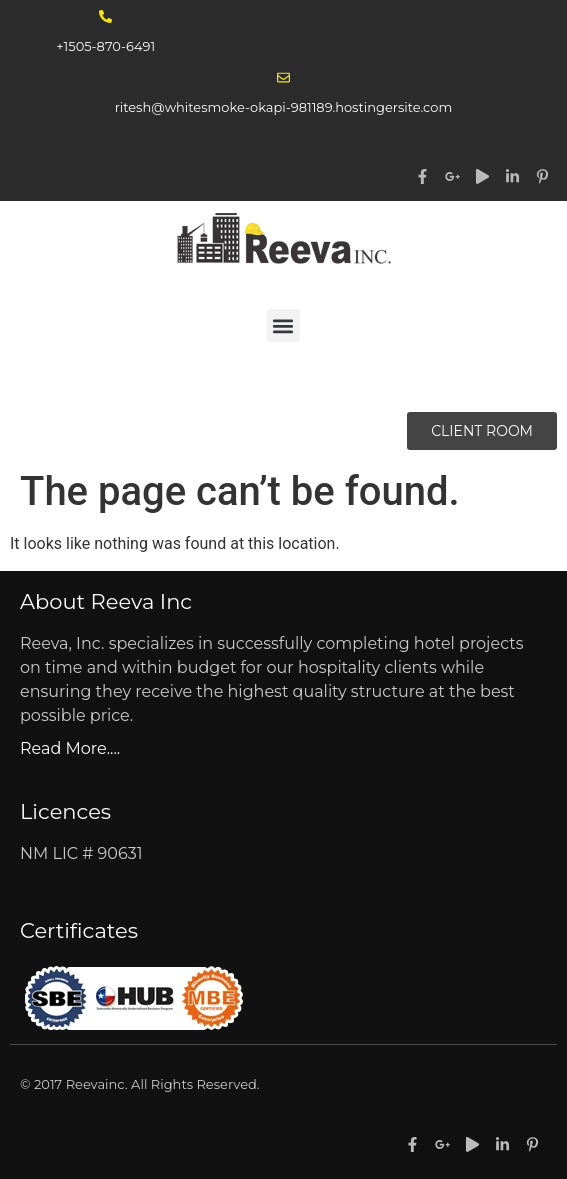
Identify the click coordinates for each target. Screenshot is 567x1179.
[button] (283, 325)
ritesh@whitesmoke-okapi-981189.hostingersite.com (284, 107)
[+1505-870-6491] (105, 16)
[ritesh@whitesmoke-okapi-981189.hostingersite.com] (283, 77)
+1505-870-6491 (105, 46)
